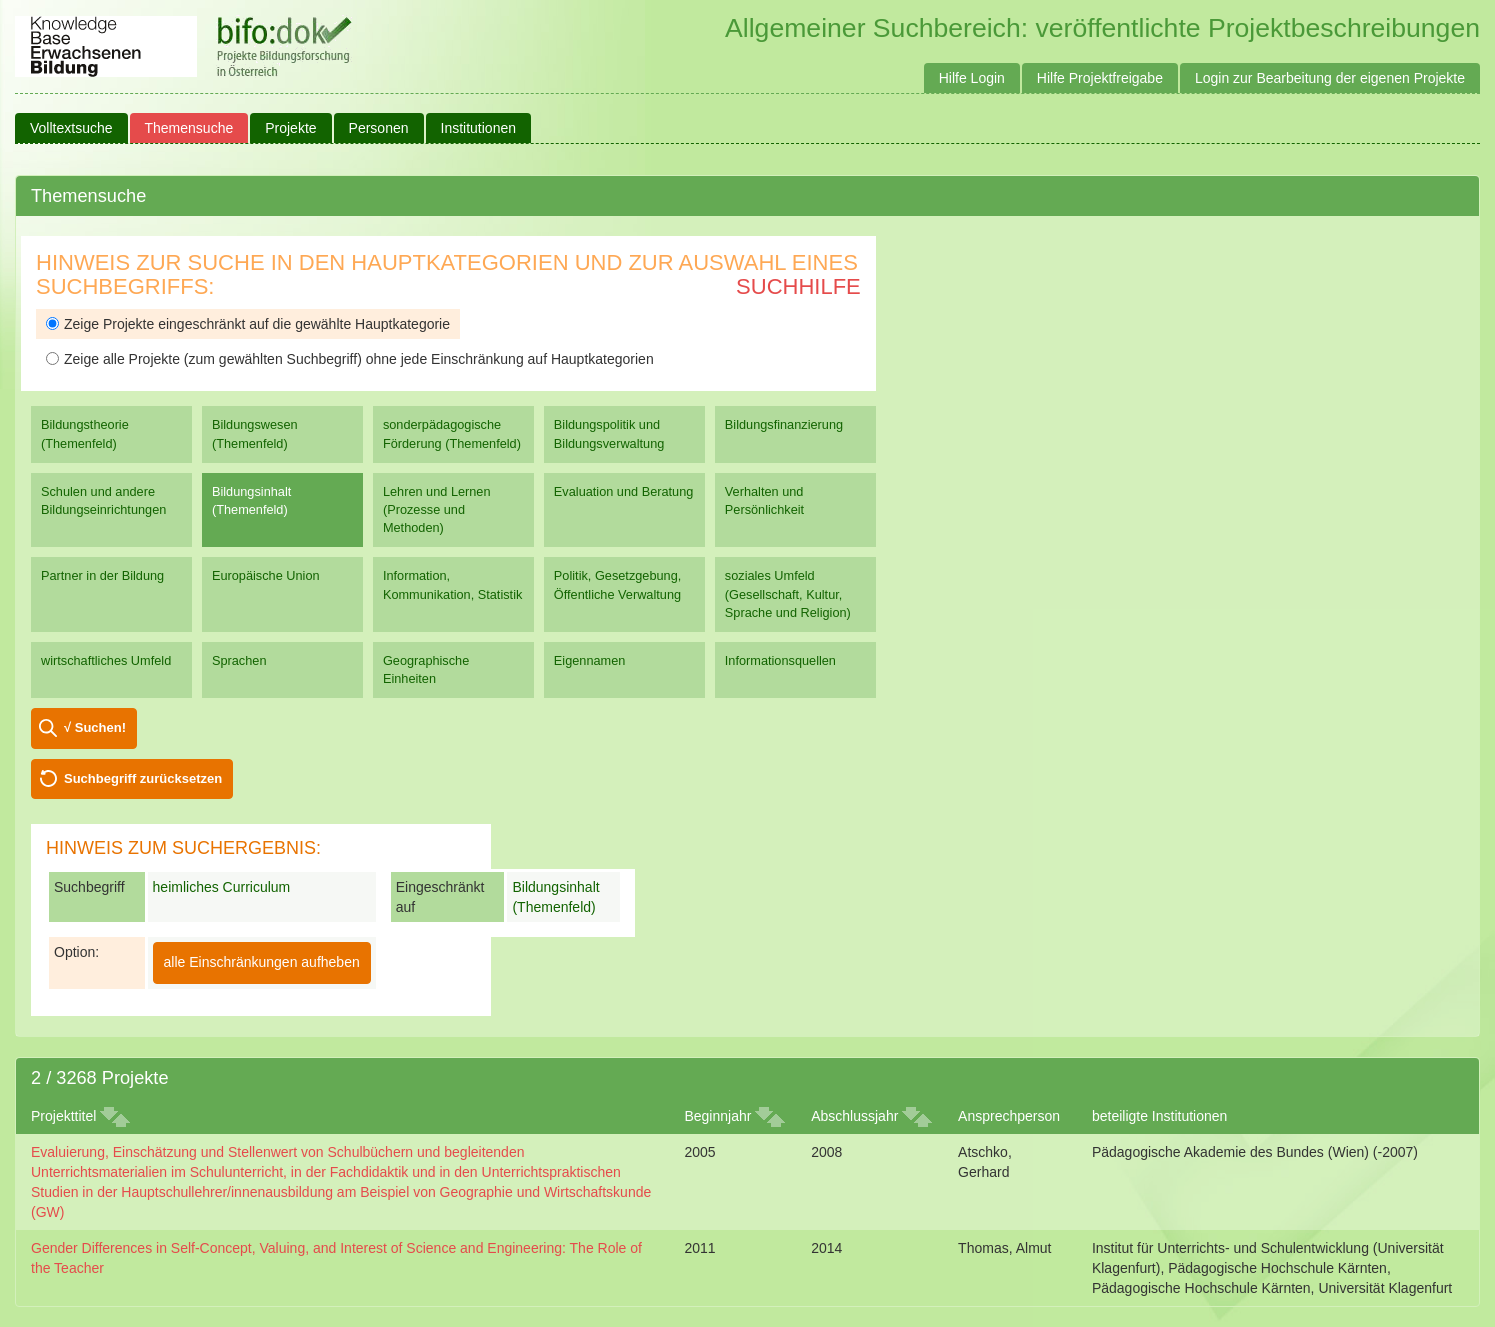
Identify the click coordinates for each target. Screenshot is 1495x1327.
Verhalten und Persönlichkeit (764, 500)
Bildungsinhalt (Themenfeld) (251, 500)
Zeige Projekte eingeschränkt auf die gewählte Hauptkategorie (248, 324)
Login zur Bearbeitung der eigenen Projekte (1330, 78)
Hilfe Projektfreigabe (1100, 78)
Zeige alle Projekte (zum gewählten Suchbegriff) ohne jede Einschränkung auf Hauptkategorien (350, 359)
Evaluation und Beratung (623, 491)
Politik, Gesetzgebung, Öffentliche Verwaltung (617, 584)
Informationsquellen (780, 660)
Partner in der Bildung (102, 575)
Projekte (290, 128)
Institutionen (479, 128)
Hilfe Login (972, 78)
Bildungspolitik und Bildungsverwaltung (609, 433)
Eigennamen (590, 660)
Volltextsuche (71, 128)
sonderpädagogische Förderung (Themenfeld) (452, 433)
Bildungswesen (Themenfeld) (255, 433)
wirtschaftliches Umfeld (106, 660)
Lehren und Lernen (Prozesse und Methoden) (437, 509)
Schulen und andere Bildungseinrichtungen (103, 500)
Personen (379, 128)
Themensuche (189, 128)
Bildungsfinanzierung (784, 424)
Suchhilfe (798, 286)
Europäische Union (266, 575)
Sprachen (239, 660)
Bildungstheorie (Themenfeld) (85, 433)
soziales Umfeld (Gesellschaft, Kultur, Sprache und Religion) (788, 593)
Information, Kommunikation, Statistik (452, 584)
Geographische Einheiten (426, 669)
